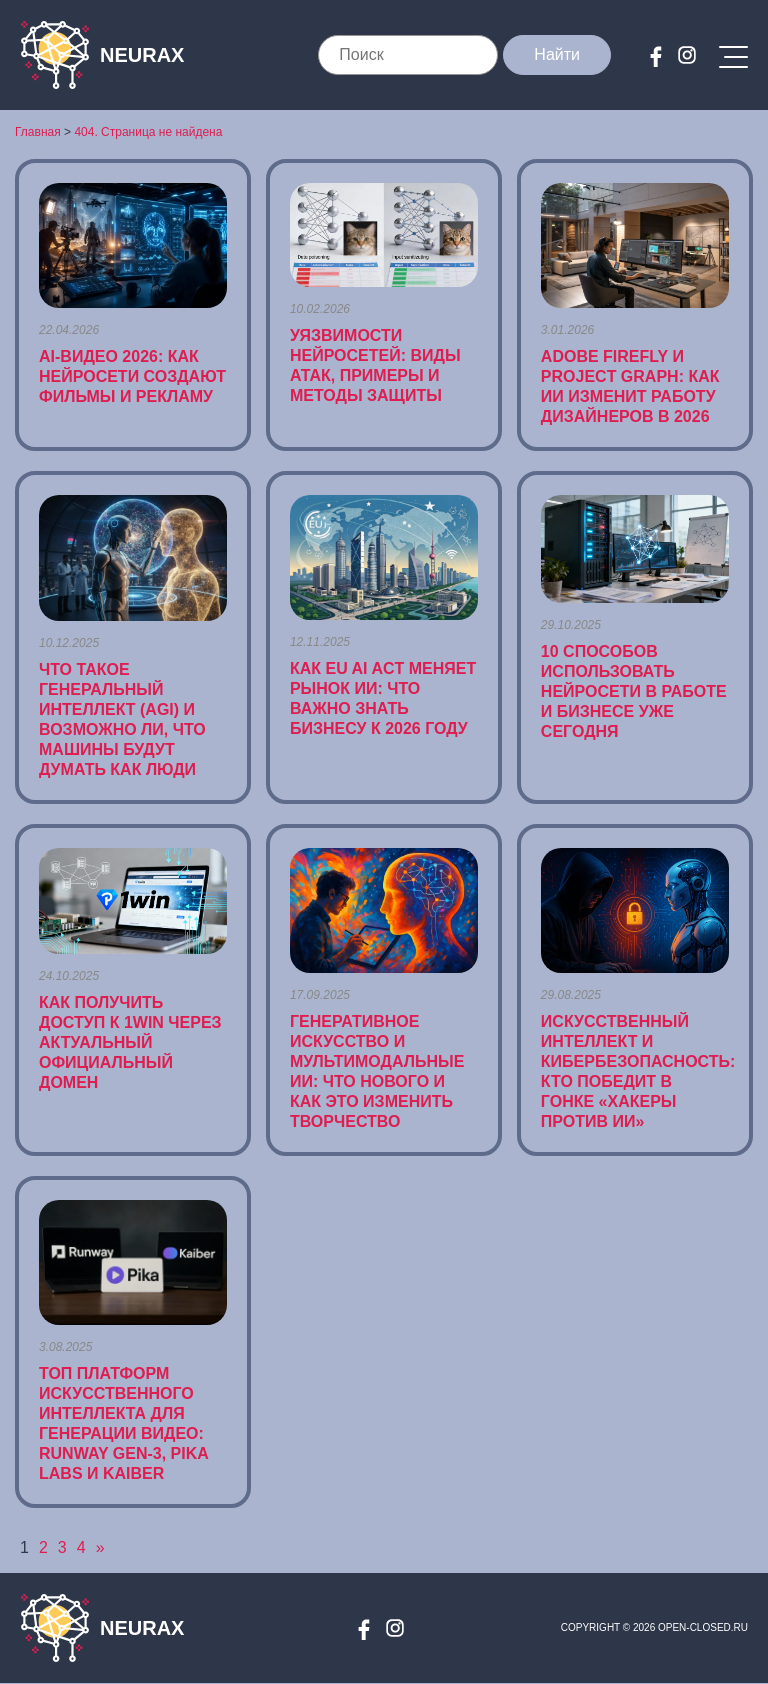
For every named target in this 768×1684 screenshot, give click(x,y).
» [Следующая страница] (100, 1547)
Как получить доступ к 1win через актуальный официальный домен (130, 1042)
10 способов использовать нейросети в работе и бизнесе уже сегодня (634, 691)
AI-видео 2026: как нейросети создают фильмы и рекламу (132, 376)
